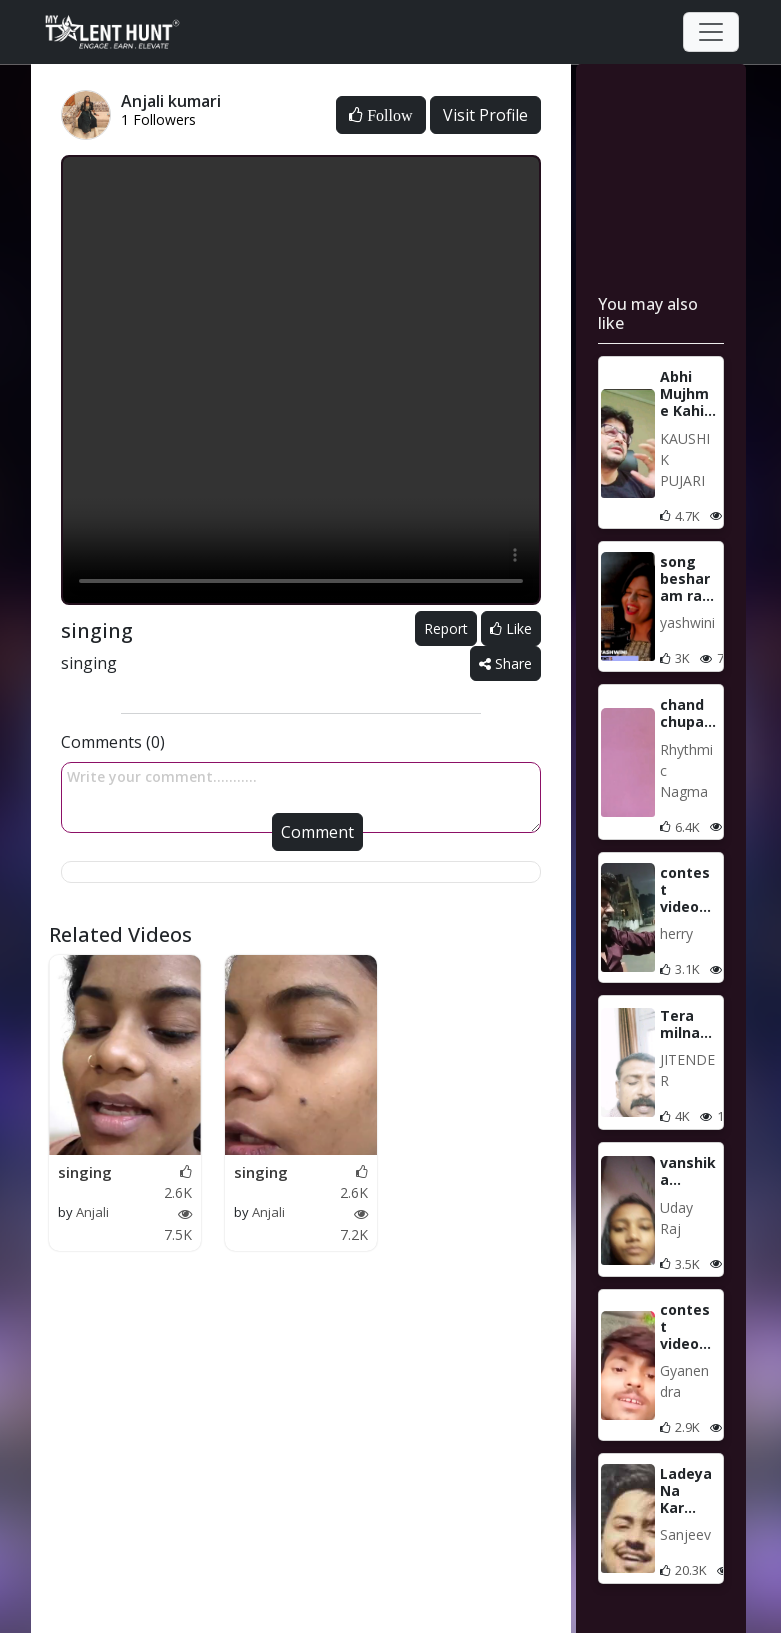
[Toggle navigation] (711, 32)
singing (85, 1172)
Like (511, 628)
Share (505, 663)
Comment (317, 832)
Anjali (92, 1212)
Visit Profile (485, 115)
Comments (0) (113, 742)
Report (446, 628)
